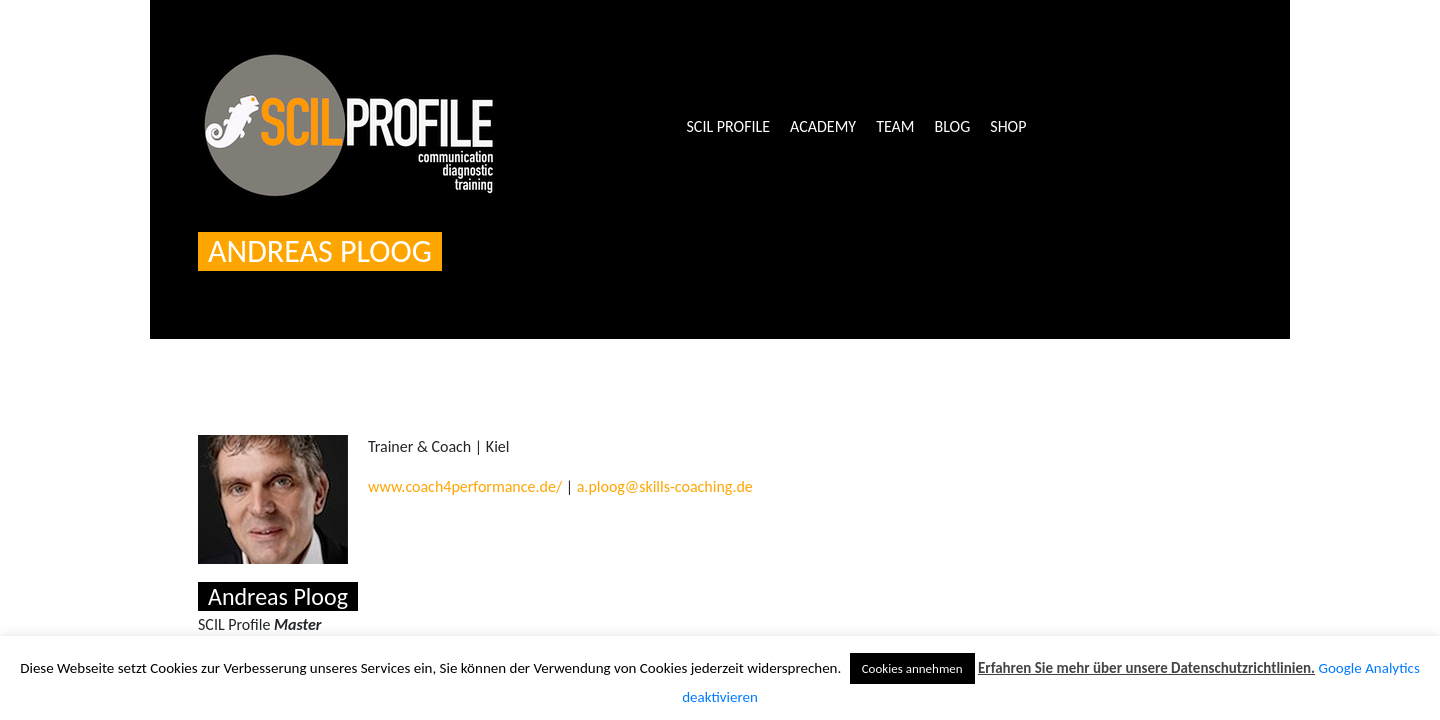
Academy (823, 126)
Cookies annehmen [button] (912, 668)
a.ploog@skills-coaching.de (665, 486)
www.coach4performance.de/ (465, 486)
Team (895, 126)
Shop (1008, 126)
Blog (953, 126)
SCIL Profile (729, 126)
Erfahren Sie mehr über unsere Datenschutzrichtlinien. (1146, 668)
